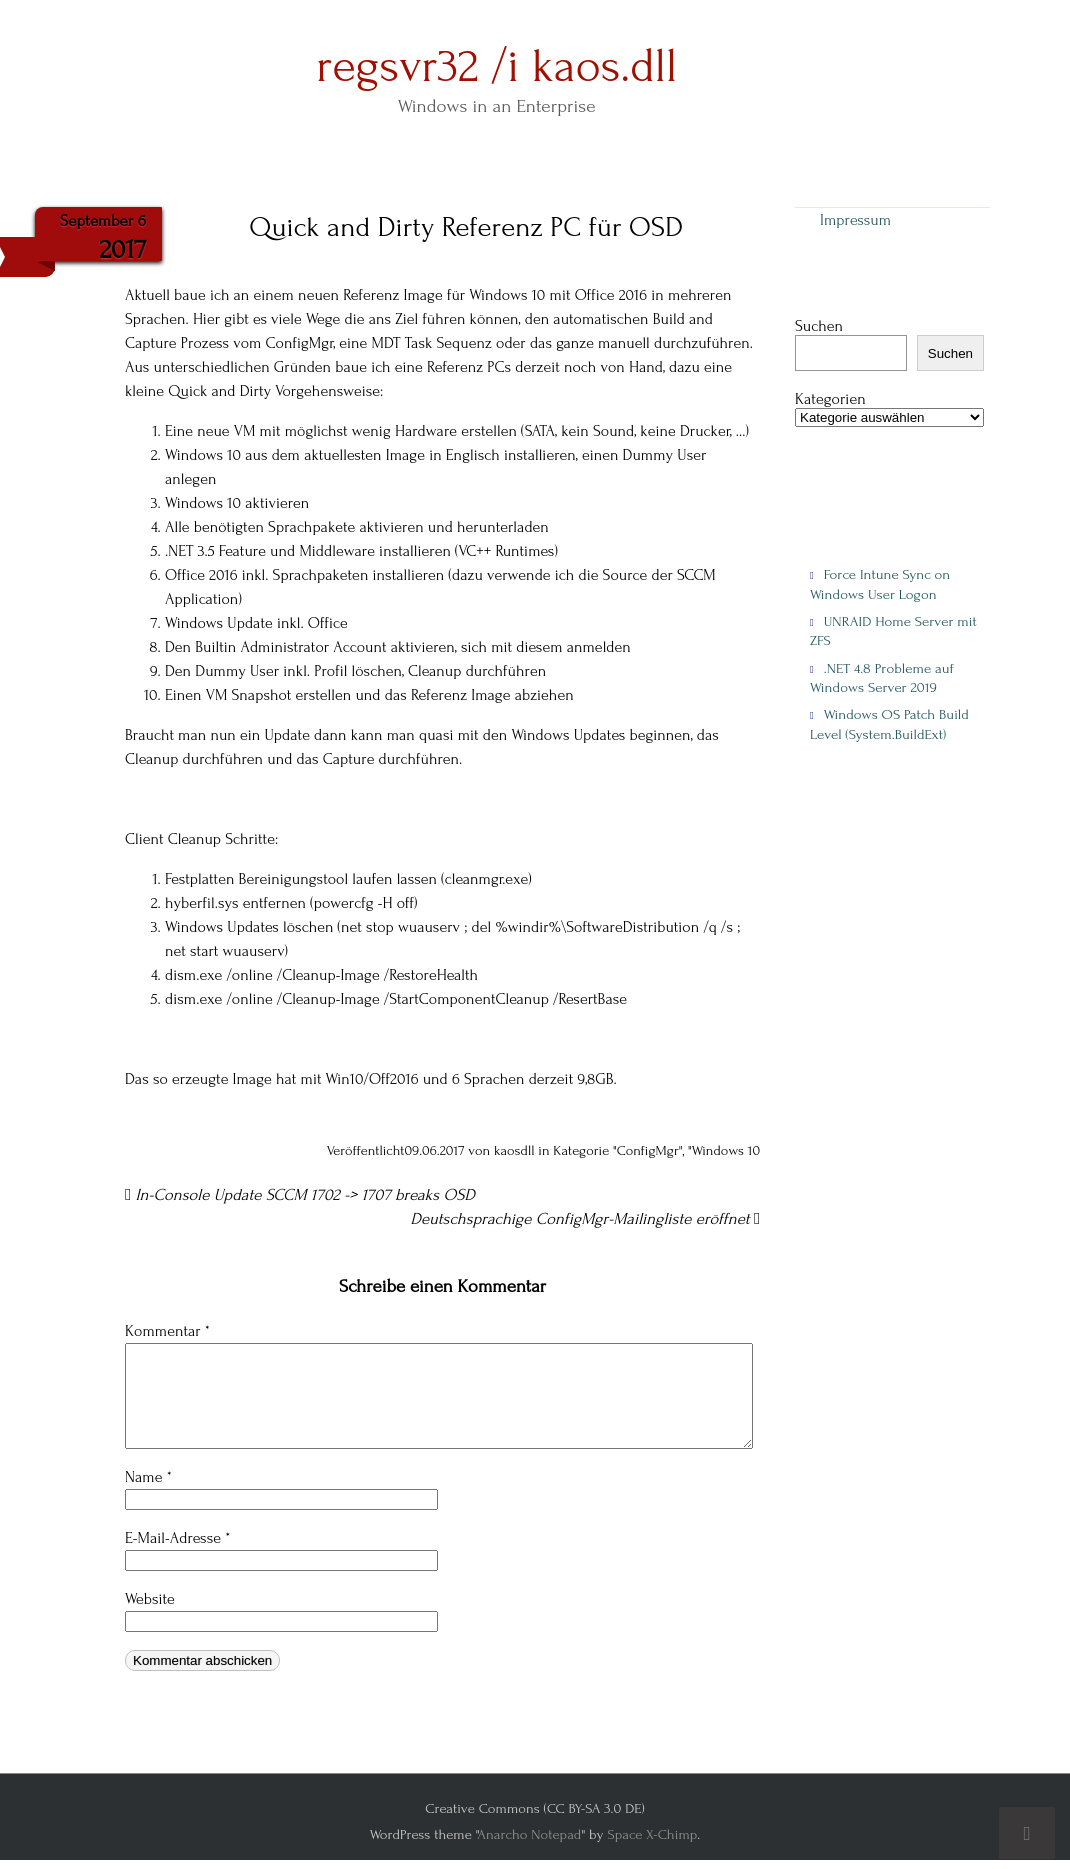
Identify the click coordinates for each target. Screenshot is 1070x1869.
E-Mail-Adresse (177, 1538)
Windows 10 (726, 1151)
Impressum (855, 220)
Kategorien (830, 399)
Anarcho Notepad (529, 1834)
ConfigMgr (648, 1151)
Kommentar (167, 1331)
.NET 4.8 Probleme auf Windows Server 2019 (882, 678)
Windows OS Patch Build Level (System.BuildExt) (889, 724)
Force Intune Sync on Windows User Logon (880, 584)
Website (150, 1599)
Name (148, 1477)
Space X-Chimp (652, 1834)
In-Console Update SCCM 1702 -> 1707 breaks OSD (300, 1195)
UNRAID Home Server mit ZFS (893, 631)
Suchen (819, 326)
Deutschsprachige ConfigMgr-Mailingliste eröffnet (586, 1219)
